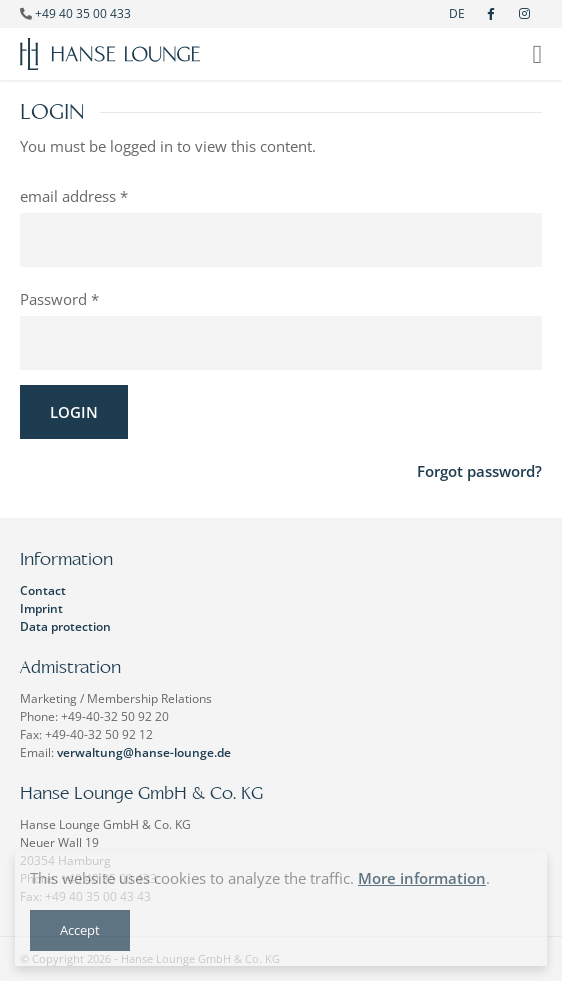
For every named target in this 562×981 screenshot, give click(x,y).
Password (53, 299)
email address (68, 196)
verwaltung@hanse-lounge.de (144, 752)
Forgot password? (479, 471)
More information (422, 878)
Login (74, 412)
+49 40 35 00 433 (83, 13)
